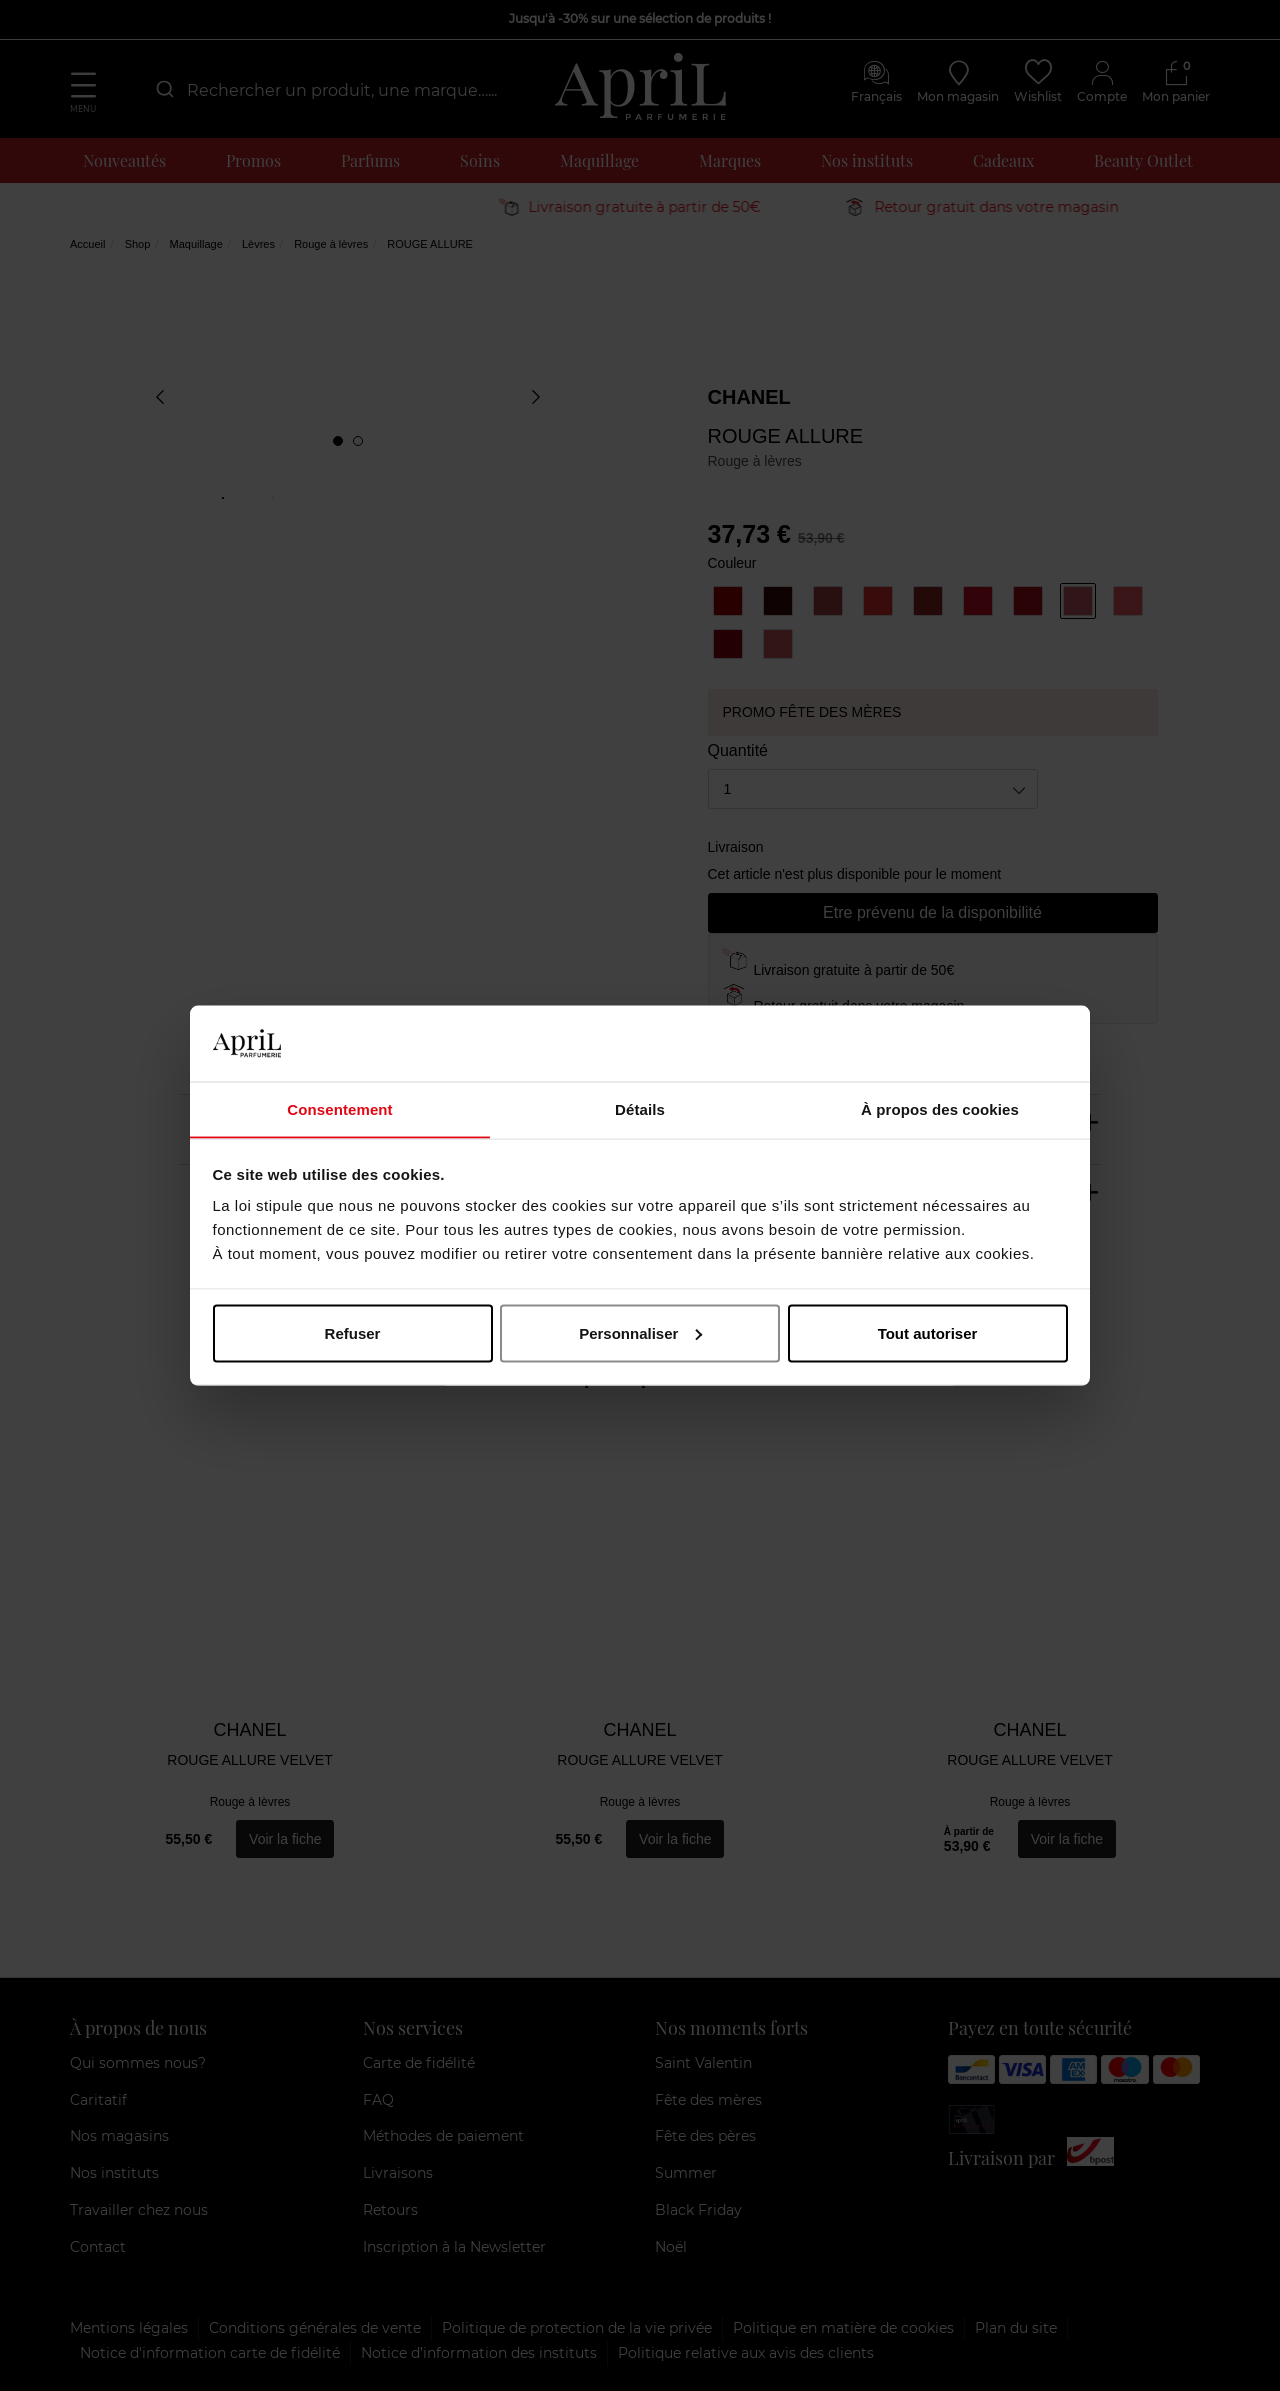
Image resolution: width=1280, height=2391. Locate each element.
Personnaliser (640, 1333)
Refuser (353, 1333)
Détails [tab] (640, 1108)
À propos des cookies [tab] (940, 1108)
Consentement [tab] (339, 1108)
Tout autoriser (928, 1333)
